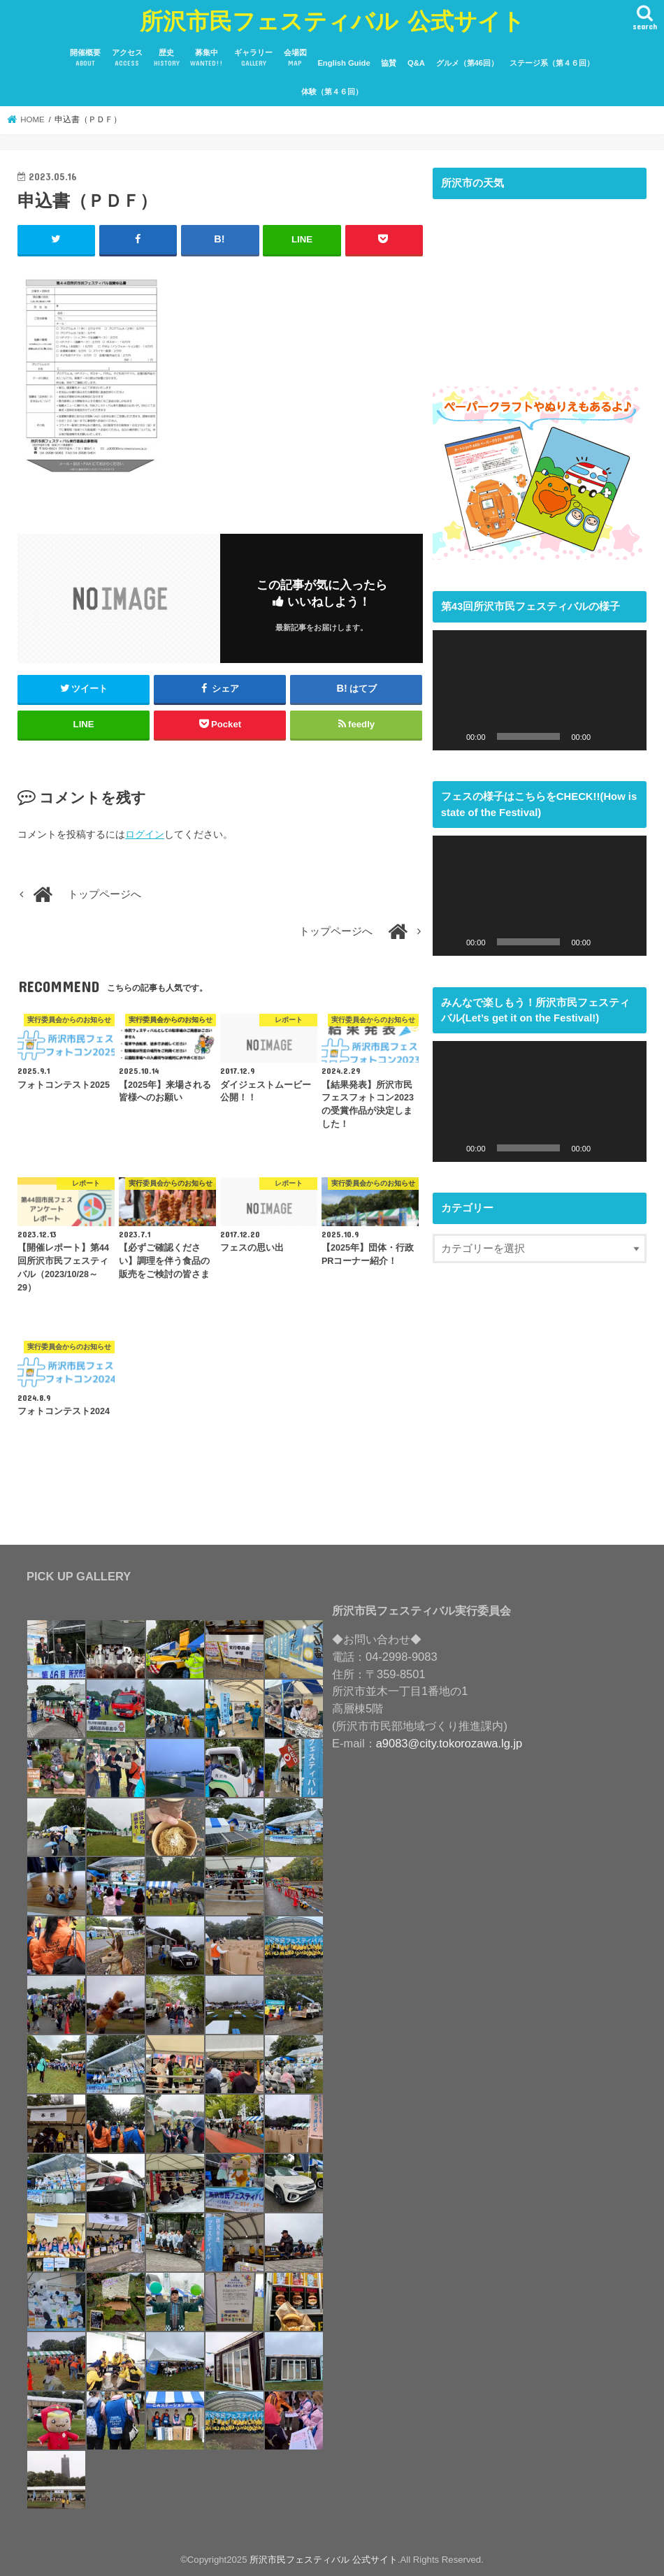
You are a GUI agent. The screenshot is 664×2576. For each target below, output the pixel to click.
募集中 (206, 58)
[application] (540, 690)
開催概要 (85, 58)
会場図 (295, 58)
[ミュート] (606, 736)
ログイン (144, 834)
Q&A (416, 63)
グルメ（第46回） (467, 63)
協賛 (388, 63)
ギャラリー (253, 58)
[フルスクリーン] (628, 736)
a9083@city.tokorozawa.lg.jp (449, 1743)
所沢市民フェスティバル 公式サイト (332, 20)
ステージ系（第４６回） (552, 63)
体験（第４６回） (332, 91)
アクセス (127, 58)
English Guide (343, 63)
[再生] (451, 736)
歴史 (167, 58)
